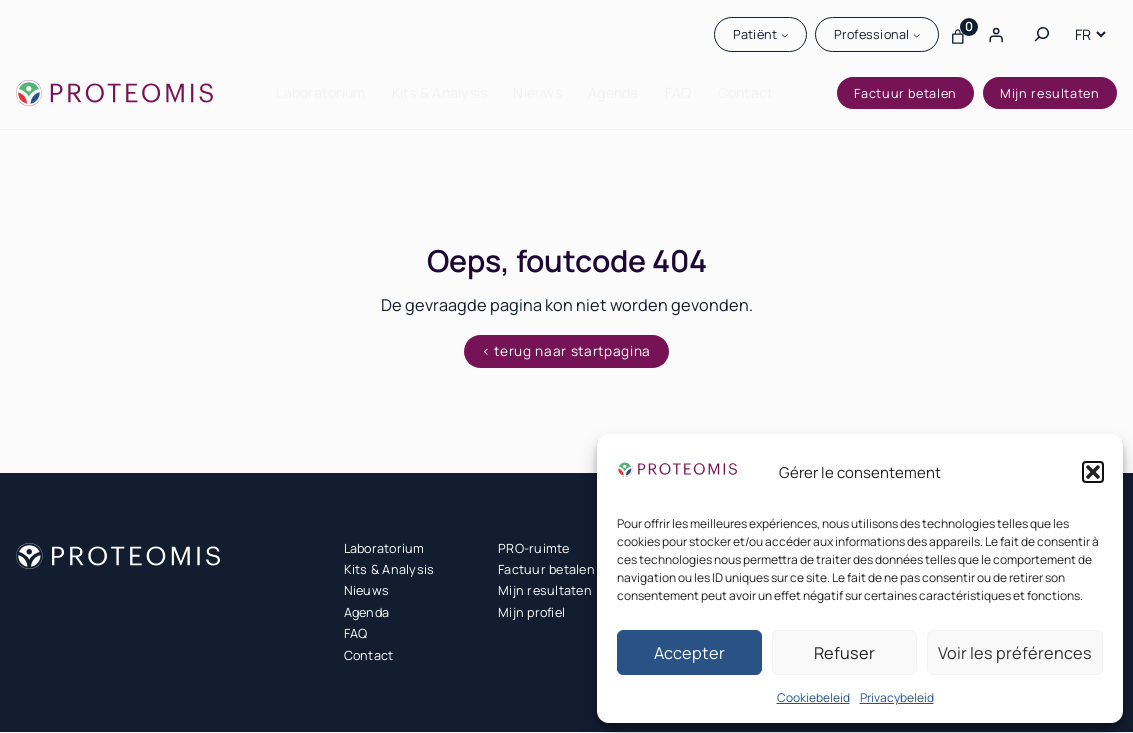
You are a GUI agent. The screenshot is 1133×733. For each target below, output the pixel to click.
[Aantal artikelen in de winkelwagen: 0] (958, 34)
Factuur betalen (905, 93)
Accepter (689, 653)
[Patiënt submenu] (784, 35)
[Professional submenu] (917, 35)
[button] (1093, 472)
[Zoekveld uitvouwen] (1042, 34)
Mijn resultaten (1050, 93)
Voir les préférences (1015, 653)
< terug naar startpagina (566, 352)
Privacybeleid (897, 697)
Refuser (844, 653)
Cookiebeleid (813, 697)
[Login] (996, 34)
